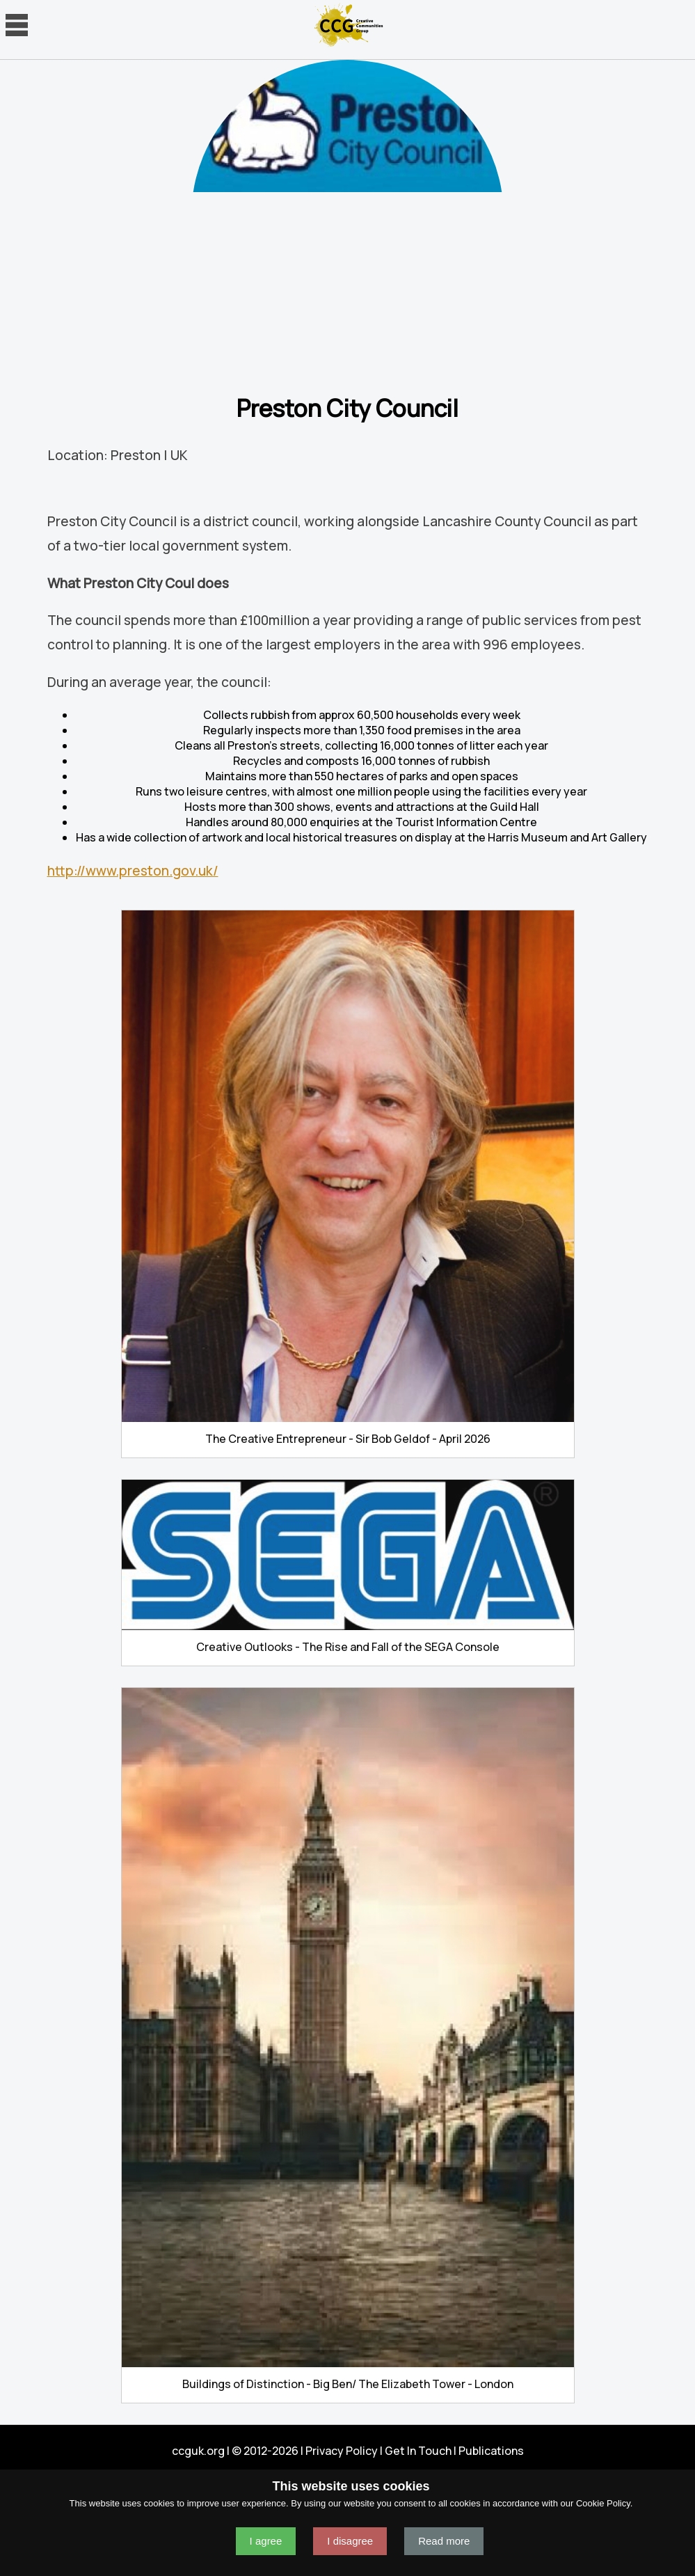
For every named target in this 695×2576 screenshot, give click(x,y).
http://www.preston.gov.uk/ (132, 871)
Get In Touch (418, 2450)
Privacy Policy (341, 2450)
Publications (491, 2450)
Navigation (17, 25)
